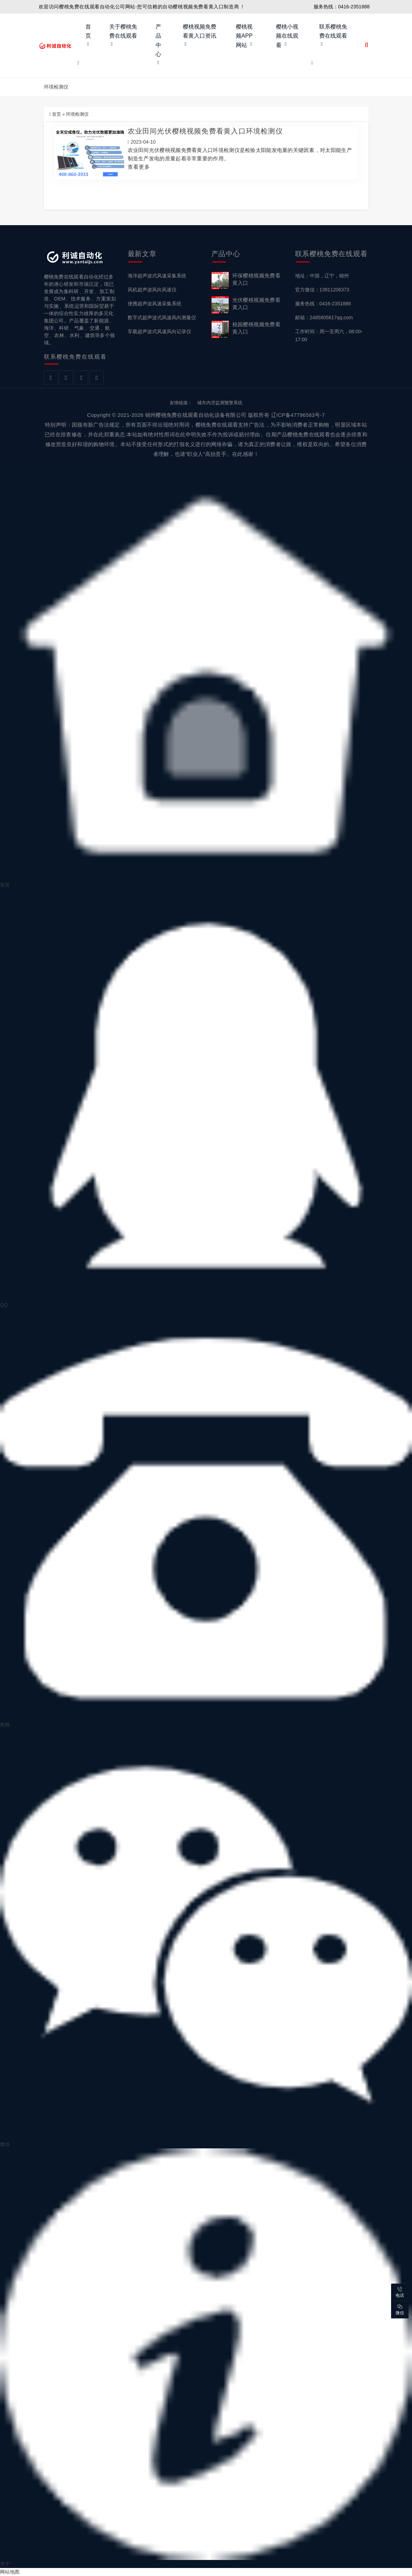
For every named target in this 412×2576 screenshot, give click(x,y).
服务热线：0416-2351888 (323, 303)
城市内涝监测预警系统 (219, 402)
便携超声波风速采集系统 (154, 303)
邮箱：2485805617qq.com (324, 317)
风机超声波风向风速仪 (152, 289)
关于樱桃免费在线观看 (123, 31)
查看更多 (139, 167)
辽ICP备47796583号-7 (298, 415)
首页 (88, 31)
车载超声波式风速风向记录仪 (159, 331)
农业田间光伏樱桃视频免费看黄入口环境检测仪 (205, 131)
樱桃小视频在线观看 (287, 36)
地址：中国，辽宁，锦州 (322, 275)
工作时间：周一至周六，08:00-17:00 (329, 335)
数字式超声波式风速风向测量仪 (162, 317)
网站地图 (10, 2572)
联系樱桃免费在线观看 (333, 31)
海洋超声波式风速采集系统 (157, 275)
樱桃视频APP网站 (244, 36)
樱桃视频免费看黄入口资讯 (199, 31)
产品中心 (158, 40)
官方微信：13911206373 (322, 289)
